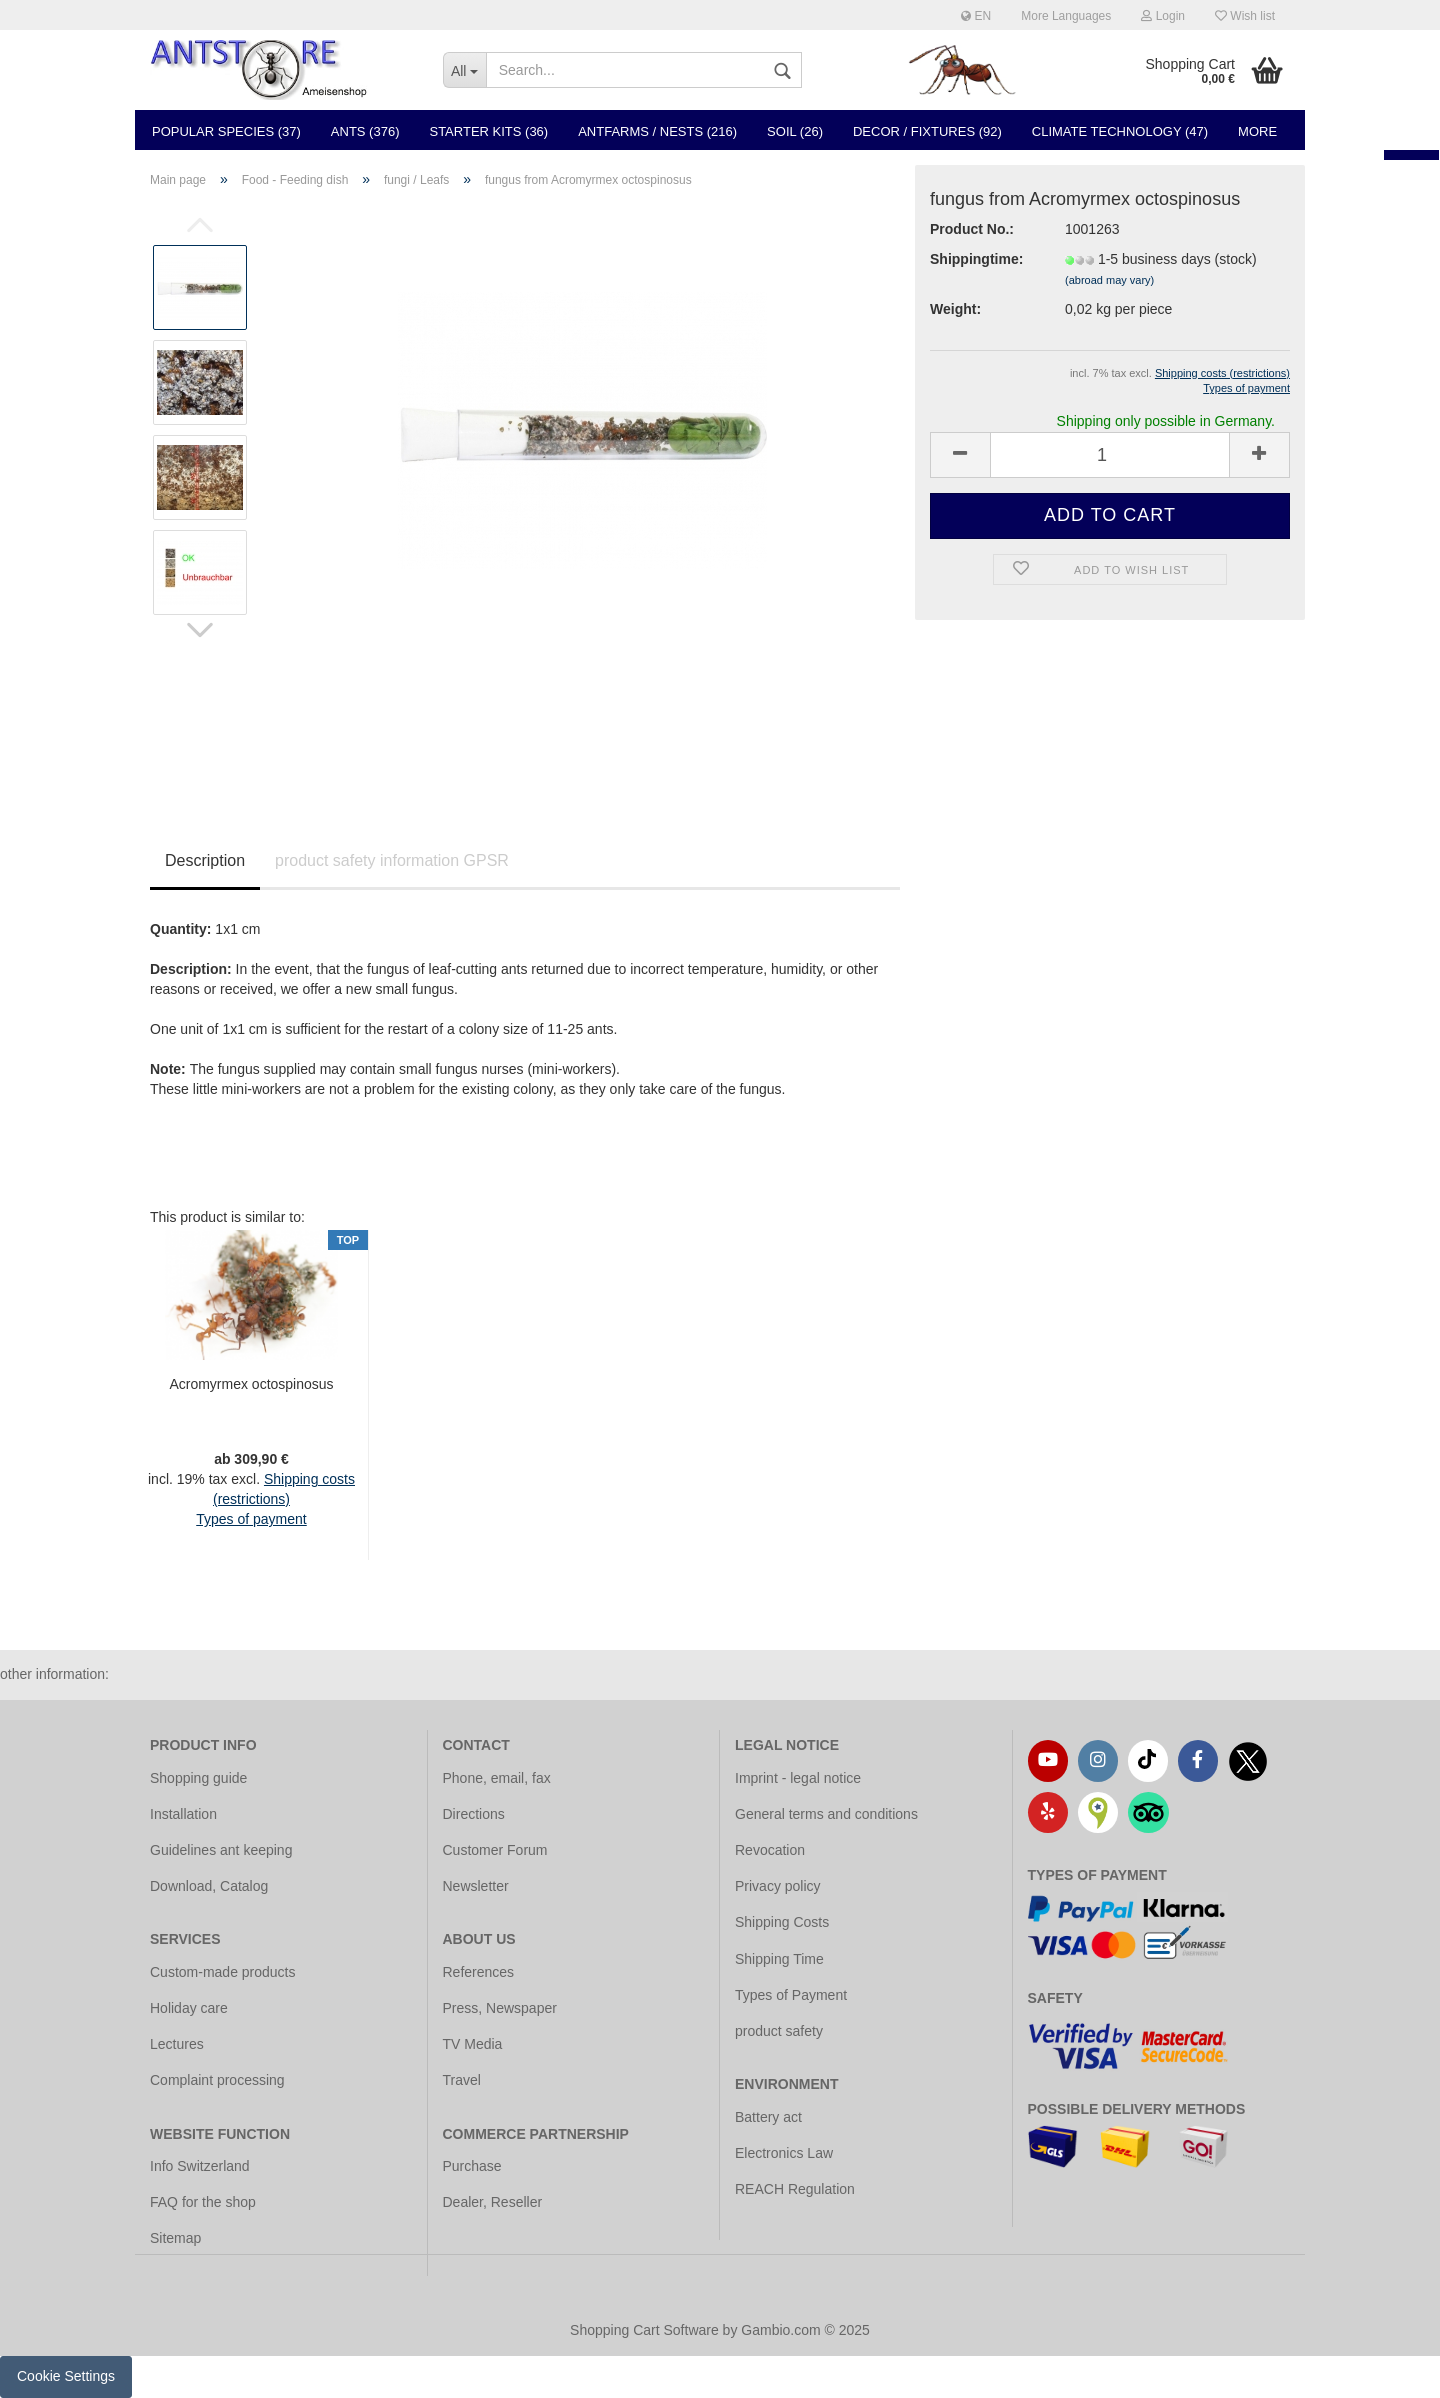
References (479, 1972)
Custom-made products (223, 1972)
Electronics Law (784, 2153)
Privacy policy (778, 1886)
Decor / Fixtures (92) (927, 131)
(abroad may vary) (1109, 280)
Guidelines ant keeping (221, 1850)
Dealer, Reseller (493, 2202)
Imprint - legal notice (798, 1778)
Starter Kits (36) (488, 131)
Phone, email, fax (497, 1778)
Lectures (177, 2044)
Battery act (768, 2117)
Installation (183, 1814)
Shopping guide (198, 1778)
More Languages (1066, 16)
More (1257, 131)
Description (205, 860)
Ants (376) (365, 131)
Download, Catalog (209, 1886)
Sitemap (175, 2238)
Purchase (472, 2166)
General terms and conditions (826, 1814)
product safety (779, 2031)
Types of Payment (791, 1995)
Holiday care (189, 2008)
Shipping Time (779, 1959)
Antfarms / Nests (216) (657, 131)
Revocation (770, 1850)
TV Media (473, 2044)
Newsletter (476, 1886)
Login (1163, 16)
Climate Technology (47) (1120, 131)
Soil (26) (795, 131)
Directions (474, 1814)
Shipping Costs (782, 1922)
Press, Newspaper (500, 2008)
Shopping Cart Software (644, 2330)
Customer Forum (495, 1850)
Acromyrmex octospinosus (251, 1384)
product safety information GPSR (392, 860)
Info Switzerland (200, 2166)
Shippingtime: (976, 259)
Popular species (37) (226, 131)
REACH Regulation (795, 2189)
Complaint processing (217, 2080)
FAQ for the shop (203, 2202)
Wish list (1245, 16)
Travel (462, 2080)
